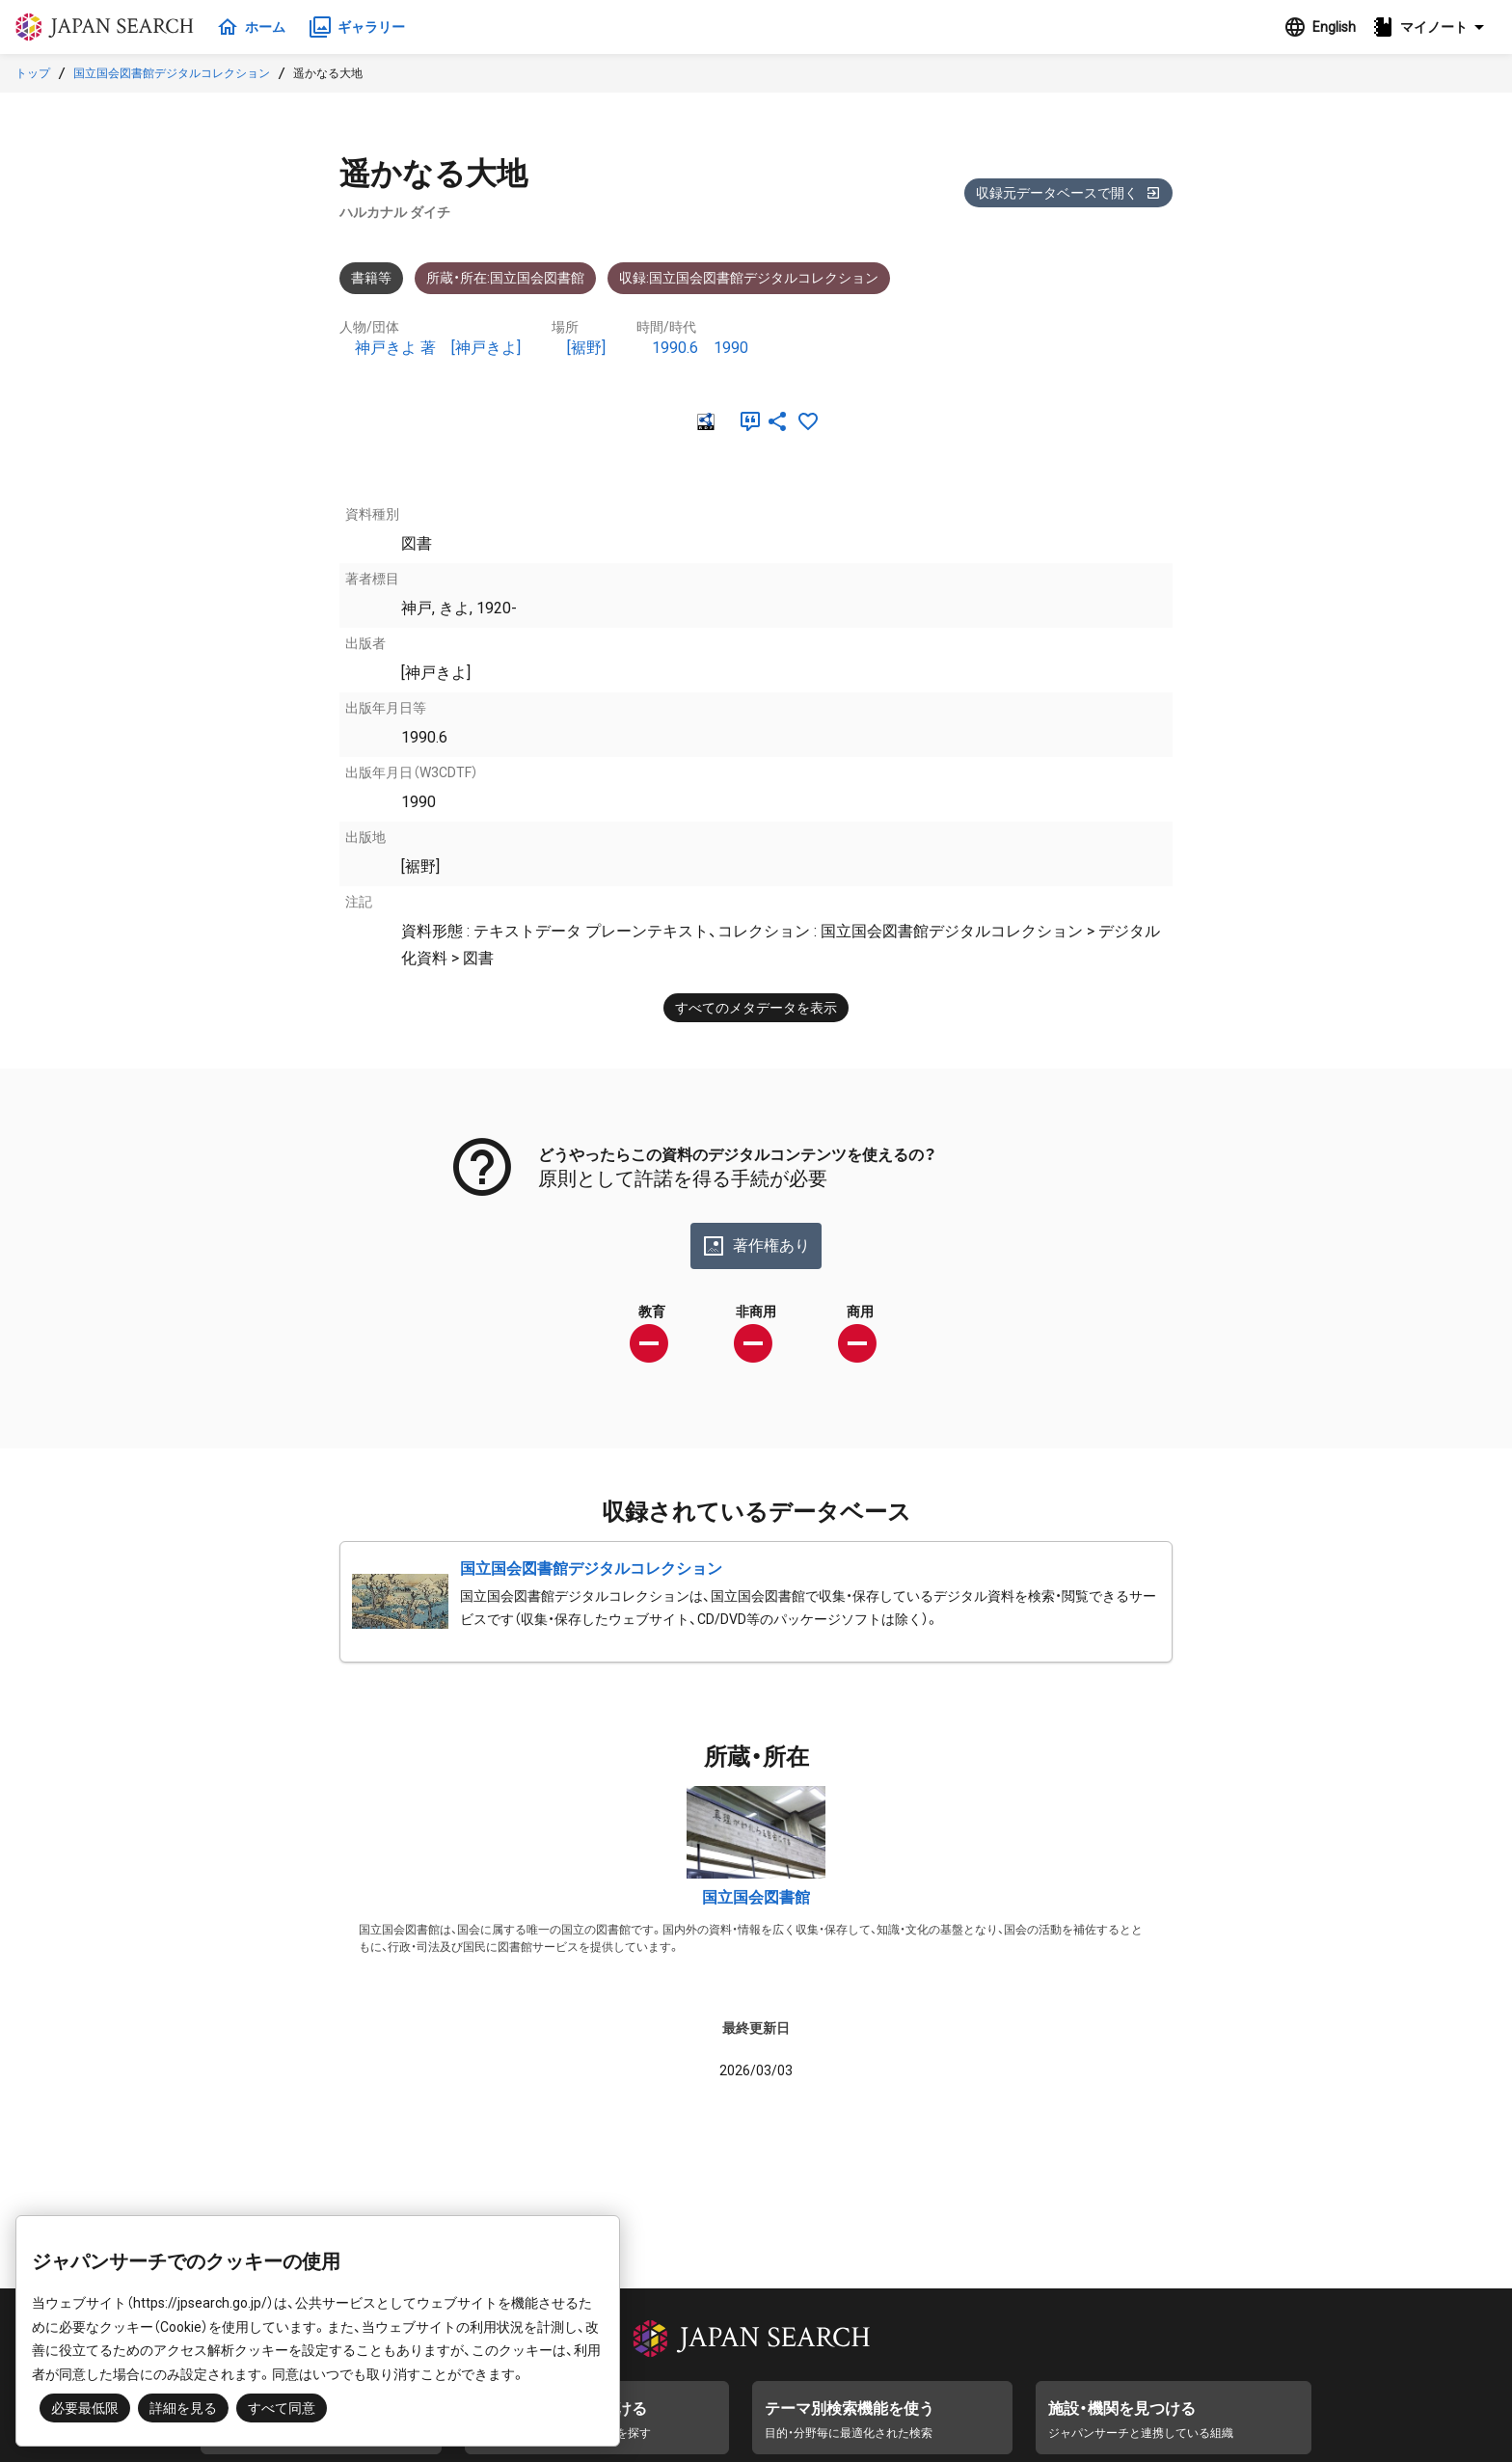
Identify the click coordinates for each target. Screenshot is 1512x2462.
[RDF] (703, 421)
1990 (731, 347)
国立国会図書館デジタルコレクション (171, 73)
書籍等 (371, 277)
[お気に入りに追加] (808, 421)
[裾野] (586, 347)
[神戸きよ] (486, 347)
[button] (1434, 27)
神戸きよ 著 (395, 347)
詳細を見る (183, 2408)
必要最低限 (85, 2408)
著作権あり (756, 1246)
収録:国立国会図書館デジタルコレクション (748, 277)
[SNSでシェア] (777, 421)
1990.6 (675, 347)
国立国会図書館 (756, 1897)
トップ (32, 73)
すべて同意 (281, 2408)
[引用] (746, 421)
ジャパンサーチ (108, 27)
